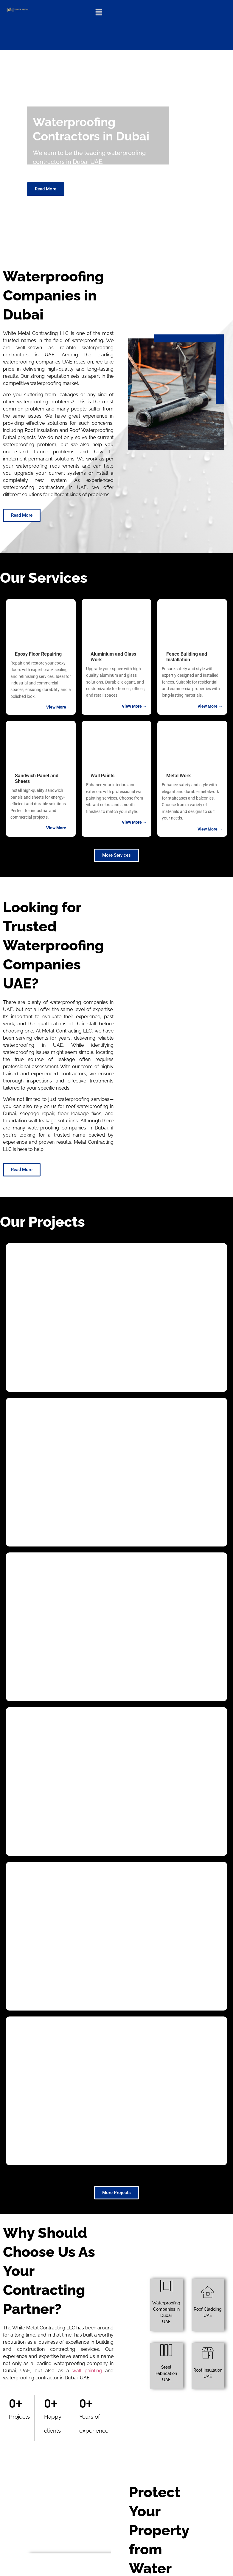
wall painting (87, 1752)
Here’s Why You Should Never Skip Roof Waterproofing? (51, 2432)
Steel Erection (56, 2454)
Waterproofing (57, 2359)
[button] (99, 12)
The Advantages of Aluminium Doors (54, 2530)
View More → (58, 707)
